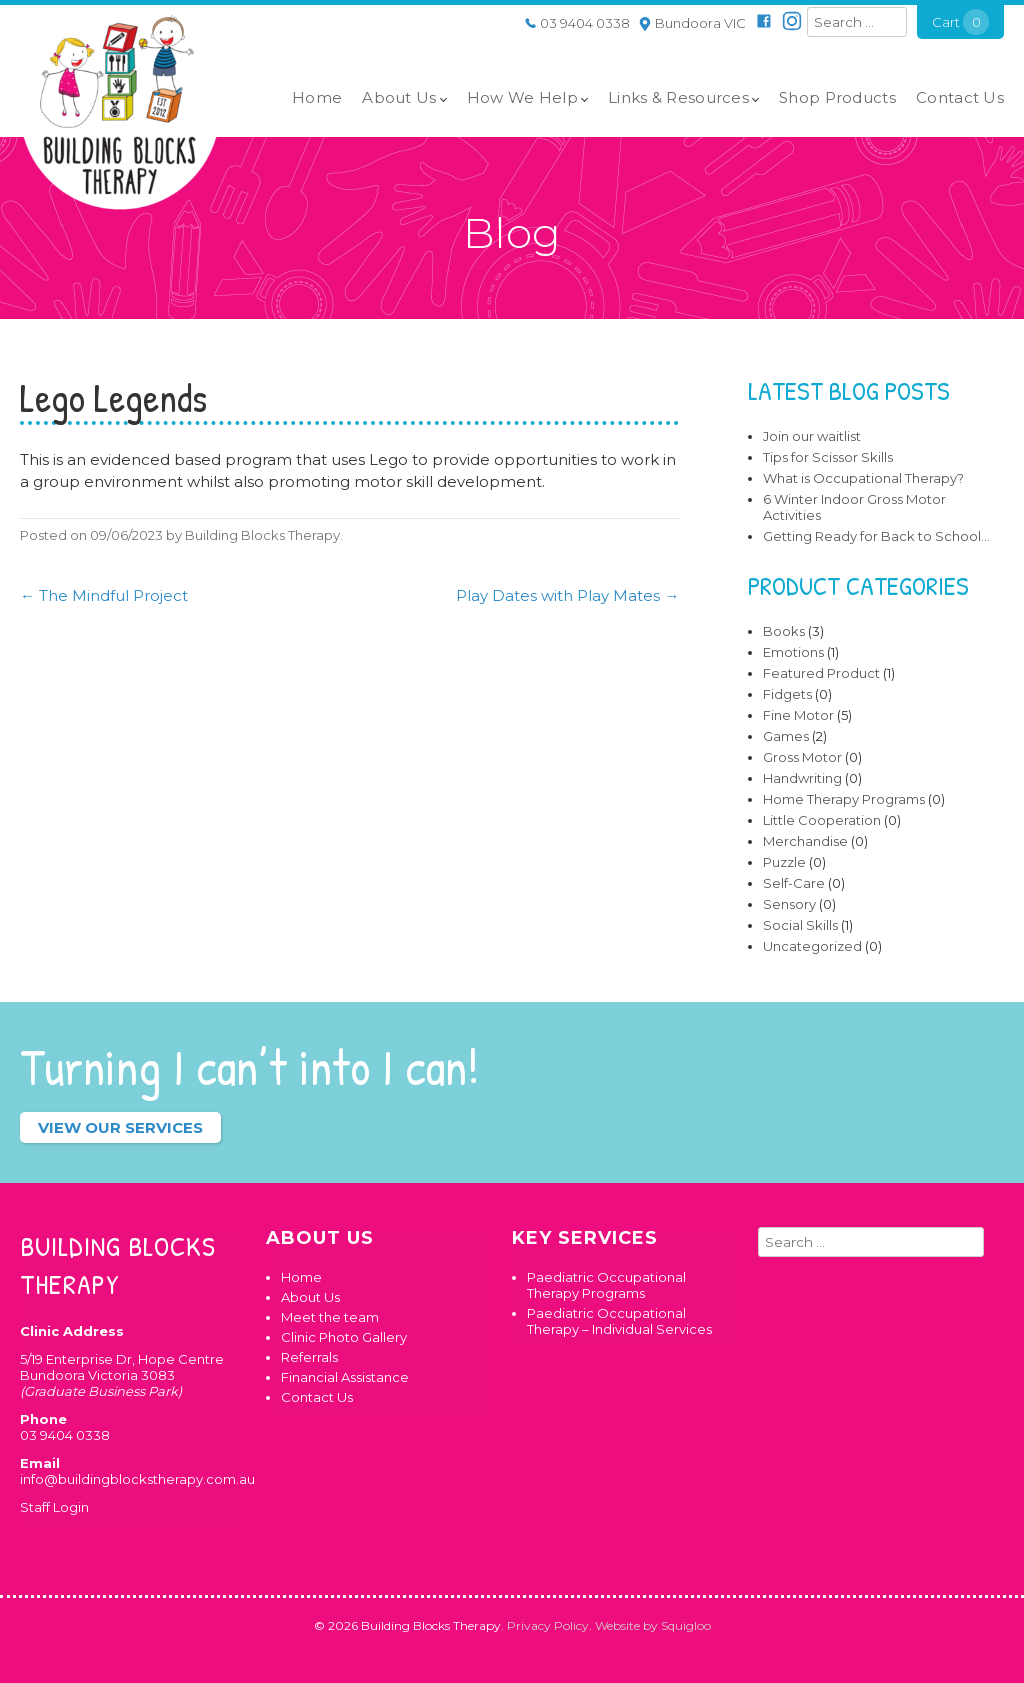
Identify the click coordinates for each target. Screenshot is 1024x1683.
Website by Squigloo (653, 1625)
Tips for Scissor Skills (828, 457)
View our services (120, 1127)
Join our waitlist (812, 436)
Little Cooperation (822, 820)
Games (786, 736)
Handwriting (802, 778)
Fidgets (787, 694)
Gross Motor (802, 757)
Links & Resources (678, 97)
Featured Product (821, 673)
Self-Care (794, 883)
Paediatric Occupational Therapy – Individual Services (619, 1321)
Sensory (789, 904)
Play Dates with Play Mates (567, 595)
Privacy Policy (548, 1625)
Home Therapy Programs (844, 799)
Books (784, 631)
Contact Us (960, 97)
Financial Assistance (345, 1377)
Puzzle (784, 862)
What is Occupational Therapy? (863, 478)
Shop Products (837, 97)
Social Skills (800, 925)
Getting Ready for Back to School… (876, 536)
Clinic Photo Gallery (344, 1337)
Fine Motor (798, 715)
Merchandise (805, 841)
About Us (399, 97)
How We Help (522, 97)
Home (317, 97)
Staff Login (54, 1507)
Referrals (309, 1357)
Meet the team (330, 1317)
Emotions (793, 652)
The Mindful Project (104, 595)
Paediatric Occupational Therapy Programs (606, 1285)
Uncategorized (812, 946)
